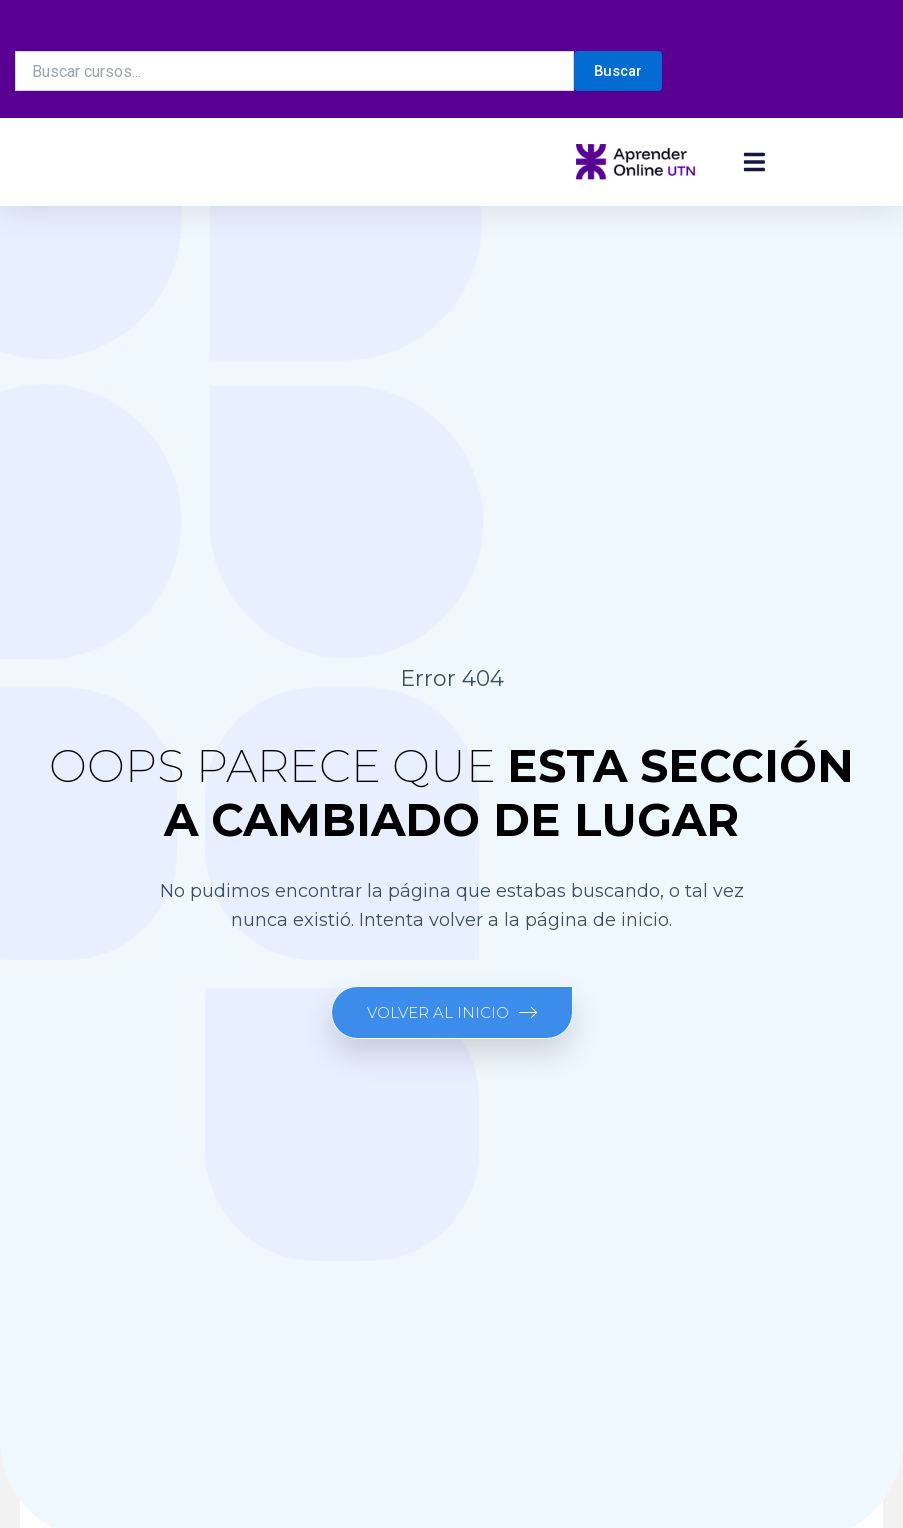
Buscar (618, 71)
